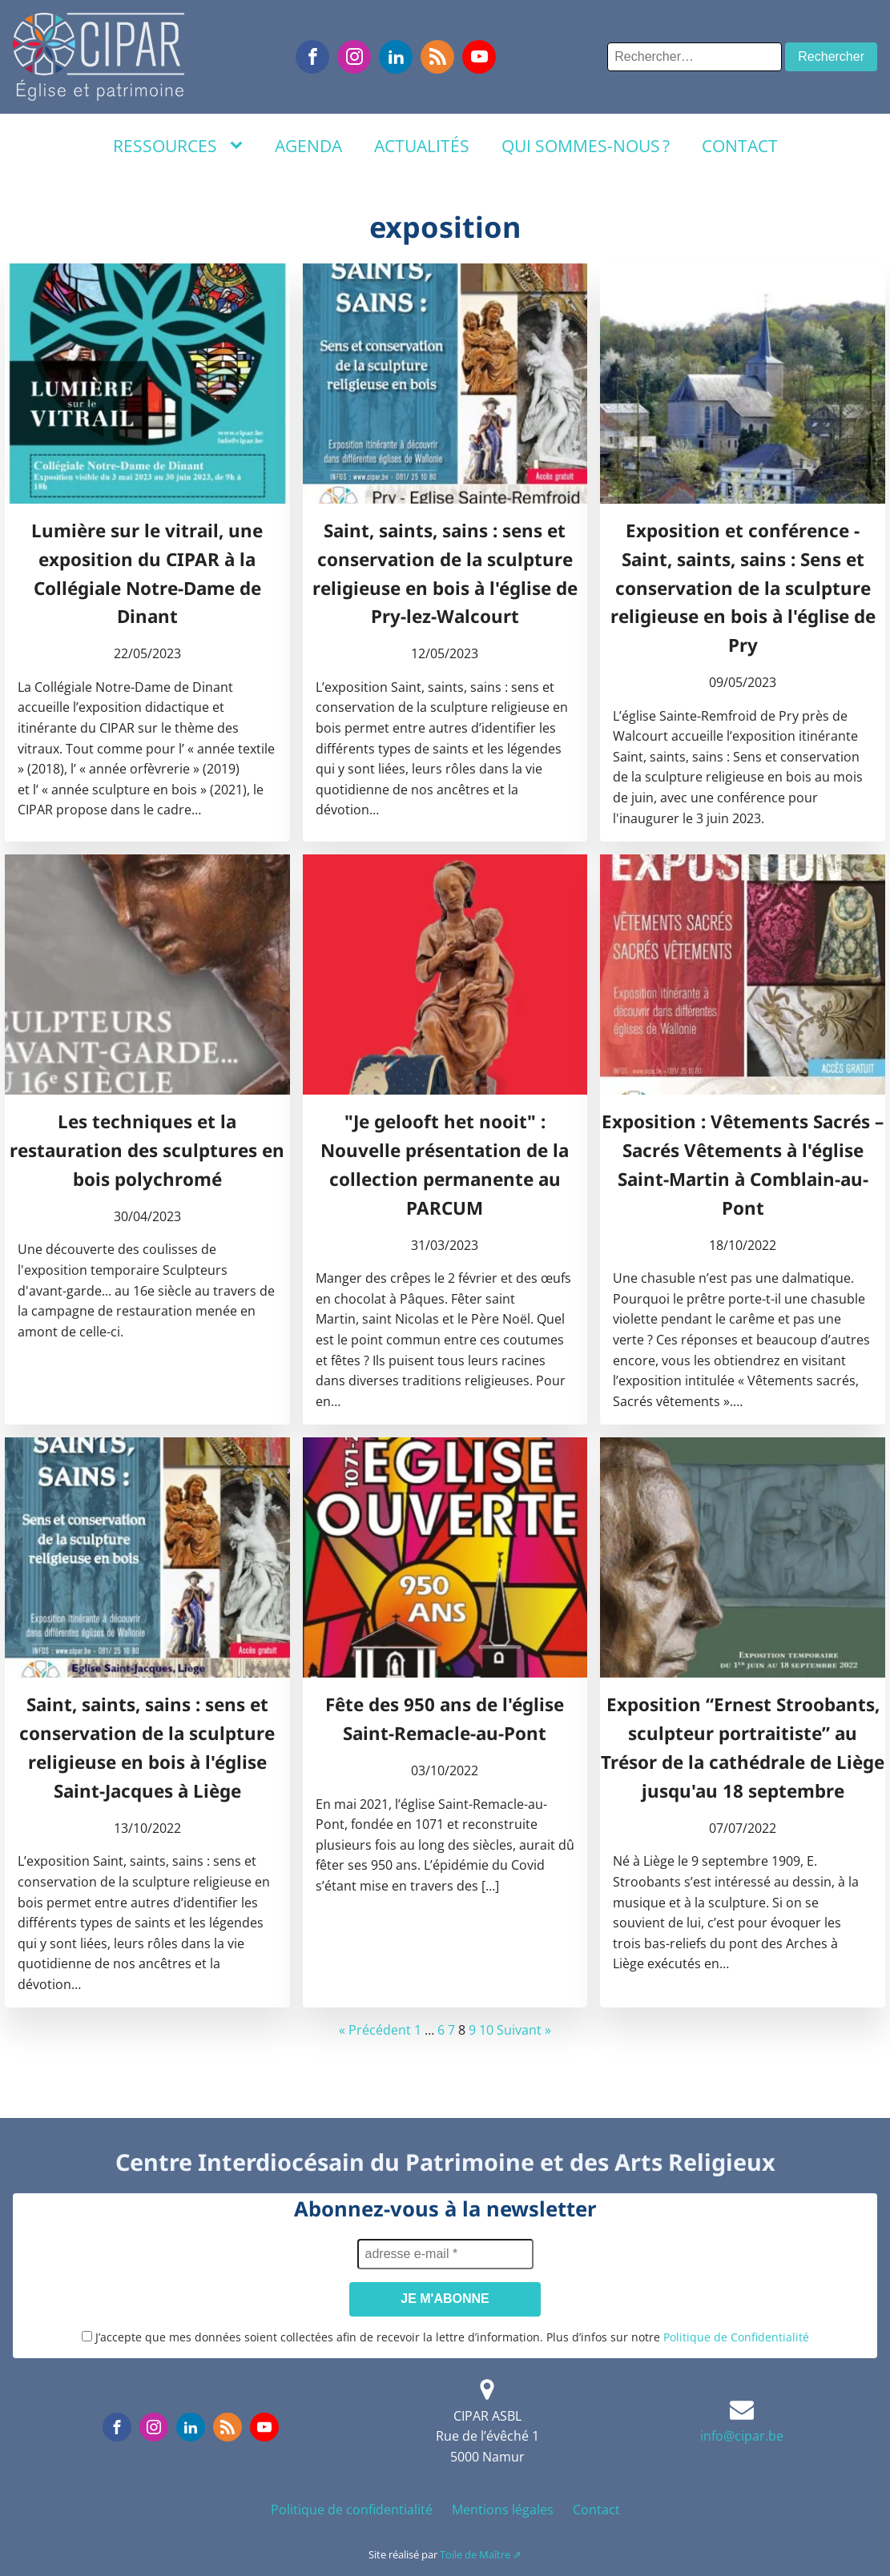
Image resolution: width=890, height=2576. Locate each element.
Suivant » (524, 2030)
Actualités (421, 146)
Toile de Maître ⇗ (481, 2554)
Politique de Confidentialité (736, 2337)
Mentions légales (503, 2509)
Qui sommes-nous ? (585, 146)
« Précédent (375, 2030)
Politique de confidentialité (352, 2509)
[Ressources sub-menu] (239, 146)
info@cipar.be (741, 2436)
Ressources (165, 146)
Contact (740, 146)
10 (486, 2030)
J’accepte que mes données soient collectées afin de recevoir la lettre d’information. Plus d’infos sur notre (445, 2337)
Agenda (308, 146)
